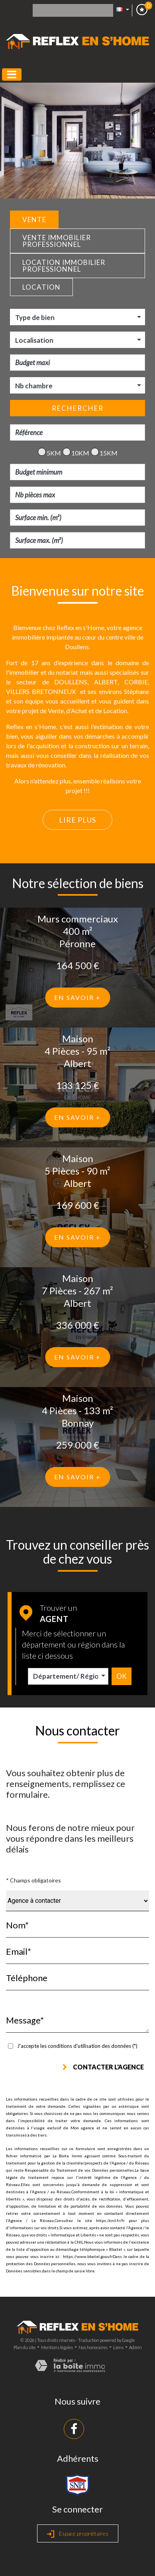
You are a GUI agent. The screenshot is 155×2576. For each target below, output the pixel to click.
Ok (121, 1676)
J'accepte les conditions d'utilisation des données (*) (77, 2046)
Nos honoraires (93, 2347)
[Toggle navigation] (12, 74)
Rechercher (78, 408)
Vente (34, 219)
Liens (118, 2347)
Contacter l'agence (103, 2067)
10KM (76, 453)
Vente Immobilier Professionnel (56, 240)
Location (41, 287)
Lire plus (77, 819)
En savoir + (77, 997)
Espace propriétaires (77, 2534)
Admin (135, 2347)
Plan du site (24, 2347)
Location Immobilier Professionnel (63, 265)
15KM (104, 453)
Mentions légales (57, 2347)
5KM (49, 453)
